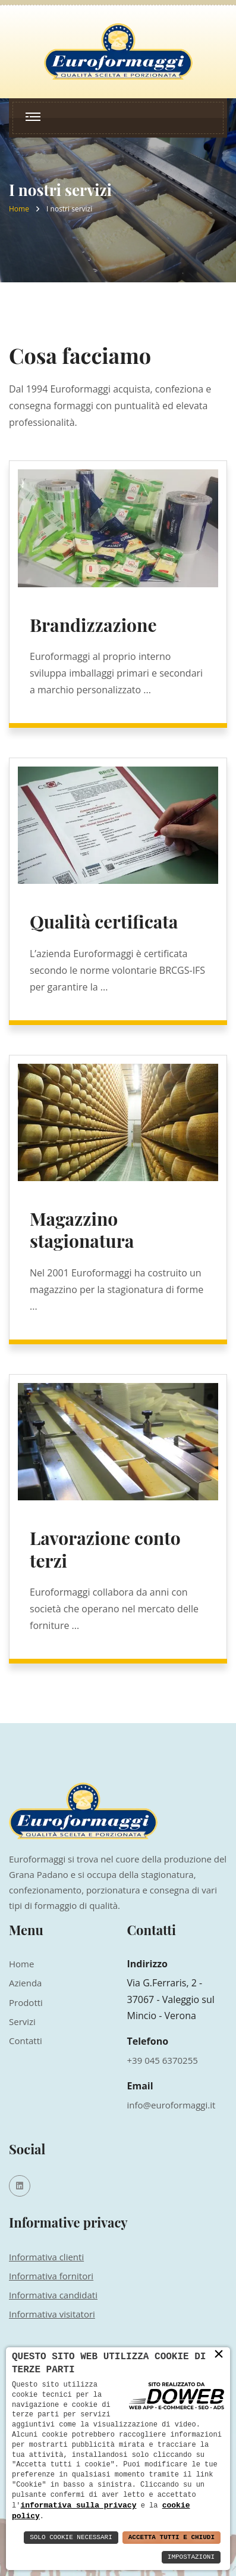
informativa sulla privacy (78, 2504)
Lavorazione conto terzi (105, 1549)
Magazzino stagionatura (82, 1230)
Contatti (25, 2041)
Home (19, 209)
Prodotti (26, 2002)
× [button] (218, 2354)
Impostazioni (191, 2557)
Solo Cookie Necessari (71, 2537)
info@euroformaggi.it (171, 2105)
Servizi (22, 2021)
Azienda (25, 1983)
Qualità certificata (104, 921)
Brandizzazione (93, 625)
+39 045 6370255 (162, 2060)
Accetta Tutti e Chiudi (171, 2537)
